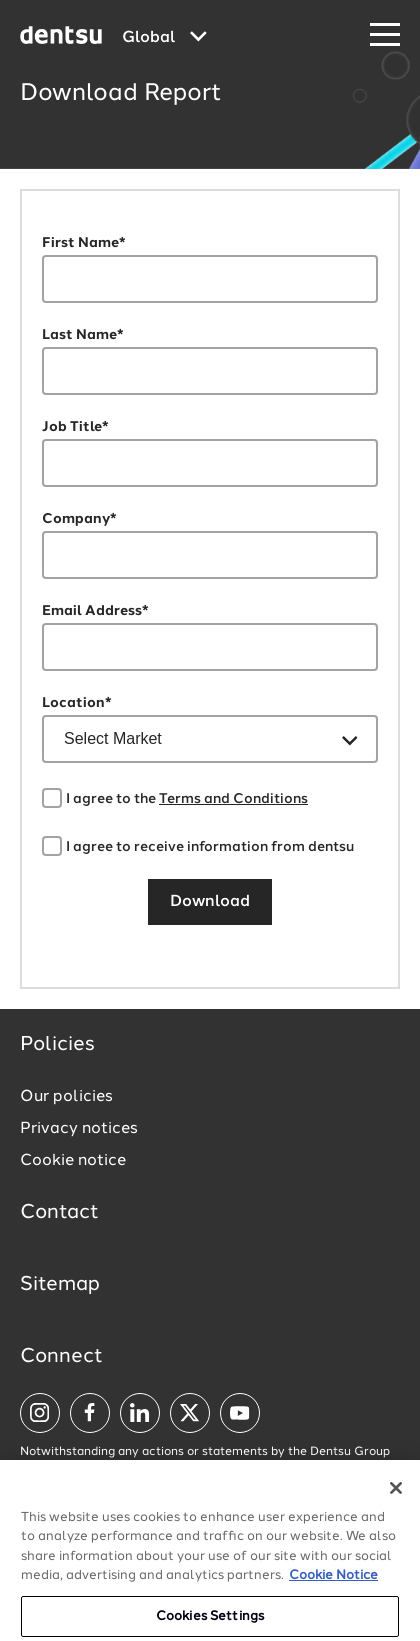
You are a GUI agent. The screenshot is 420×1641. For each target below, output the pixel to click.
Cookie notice (73, 1161)
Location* (77, 703)
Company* (79, 519)
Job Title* (75, 427)
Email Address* (95, 611)
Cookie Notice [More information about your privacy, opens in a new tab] (333, 1587)
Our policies (66, 1097)
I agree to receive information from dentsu (210, 847)
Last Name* (83, 335)
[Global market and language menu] (164, 38)
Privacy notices (79, 1129)
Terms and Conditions (233, 799)
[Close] (396, 1500)
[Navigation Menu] (385, 35)
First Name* (84, 243)
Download (210, 902)
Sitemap (60, 1285)
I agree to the (187, 799)
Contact (59, 1213)
